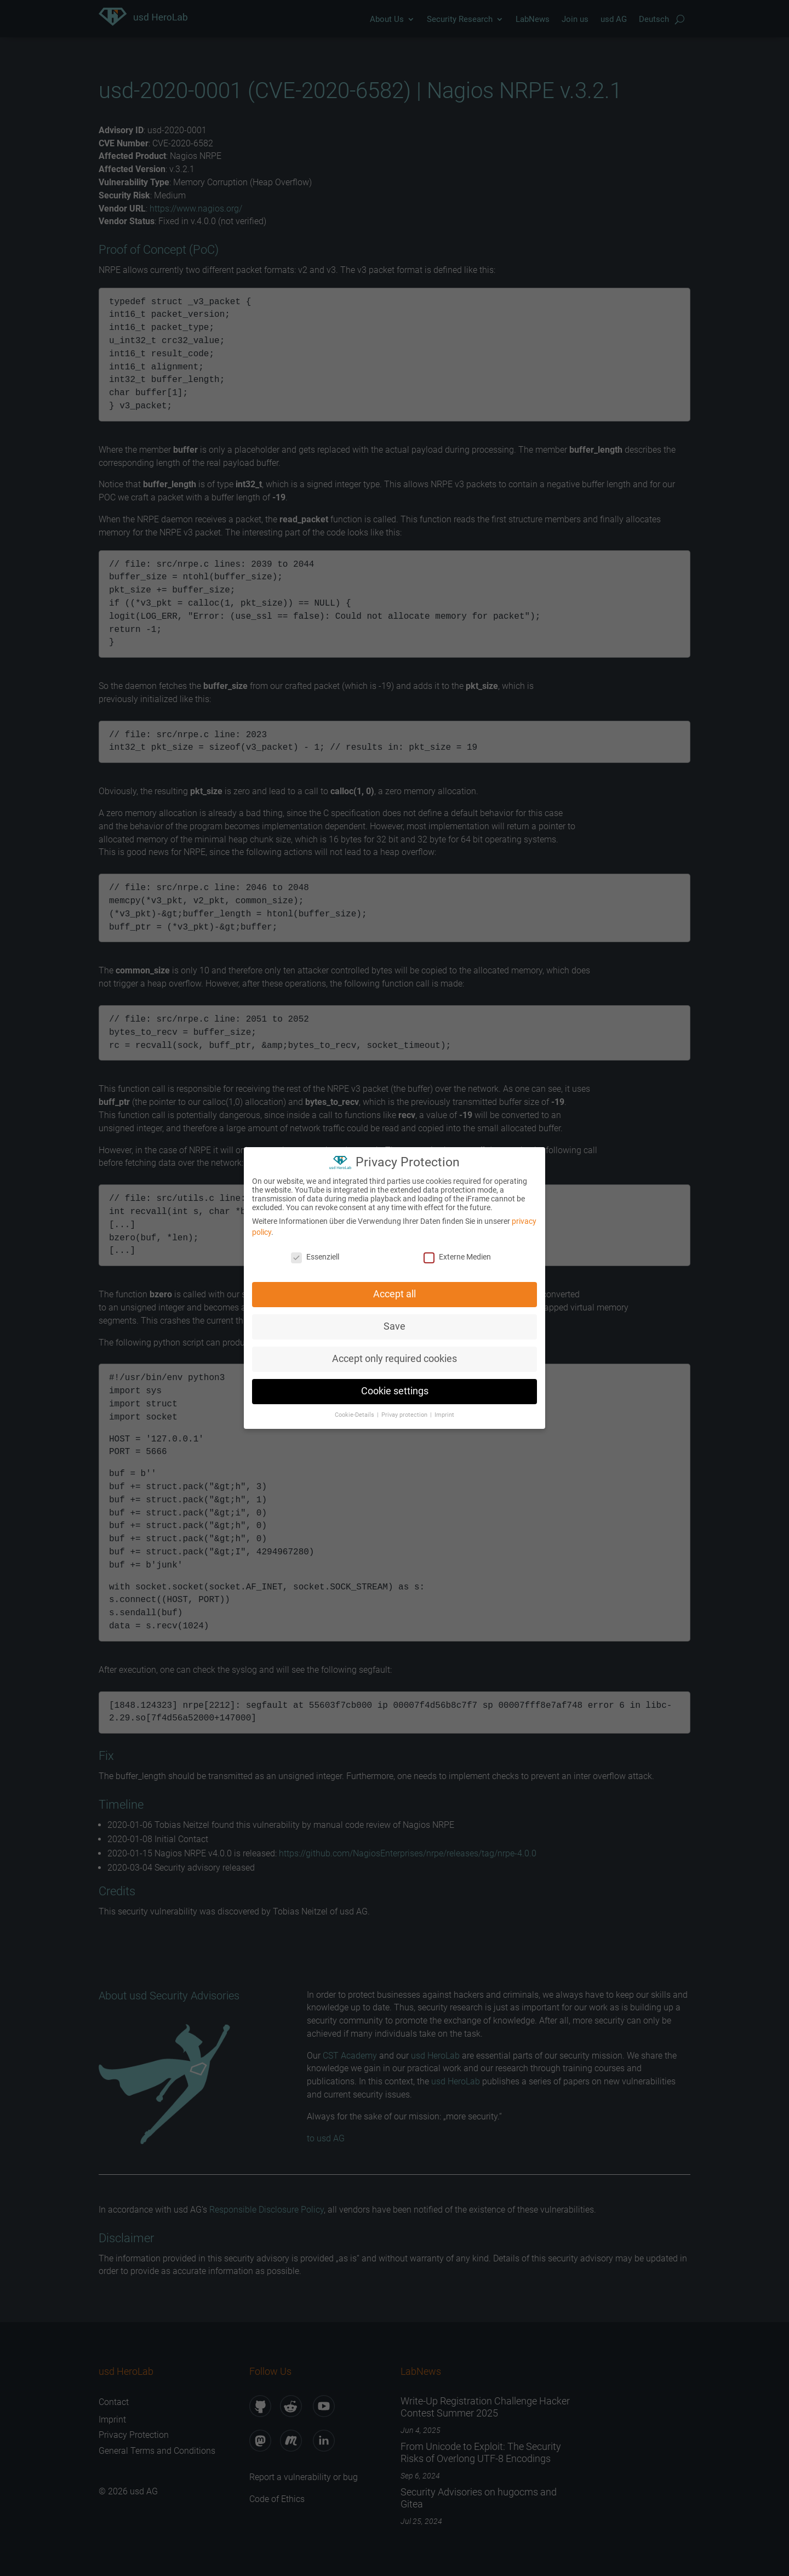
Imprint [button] (444, 1409)
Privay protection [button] (405, 1409)
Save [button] (394, 1320)
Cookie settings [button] (394, 1385)
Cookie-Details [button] (355, 1409)
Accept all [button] (394, 1288)
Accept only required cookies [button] (394, 1353)
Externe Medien (457, 1250)
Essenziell (315, 1250)
